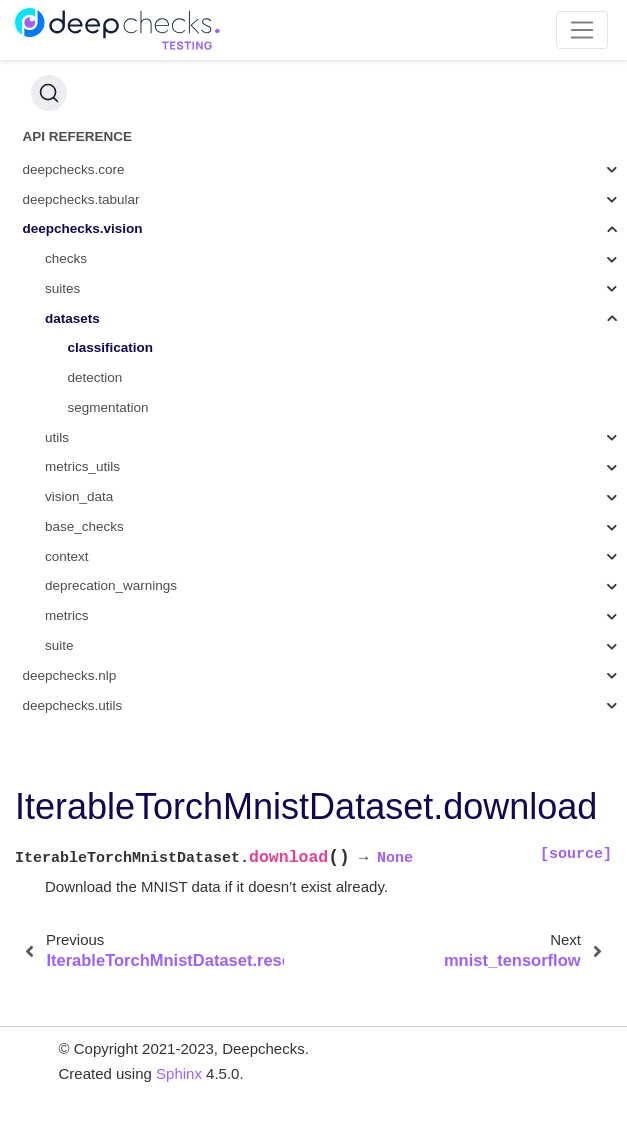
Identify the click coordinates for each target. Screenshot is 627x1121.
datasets (72, 318)
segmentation (108, 407)
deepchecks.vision (83, 228)
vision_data (79, 496)
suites (62, 288)
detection (95, 377)
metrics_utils (82, 466)
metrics (67, 615)
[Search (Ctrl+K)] (49, 93)
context (67, 556)
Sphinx (179, 1073)
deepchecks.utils (73, 705)
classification (111, 347)
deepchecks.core (74, 169)
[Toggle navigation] (582, 30)
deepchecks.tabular (81, 199)
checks (66, 258)
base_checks (84, 526)
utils (57, 437)
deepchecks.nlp (70, 675)
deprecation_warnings (111, 585)
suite (59, 645)
